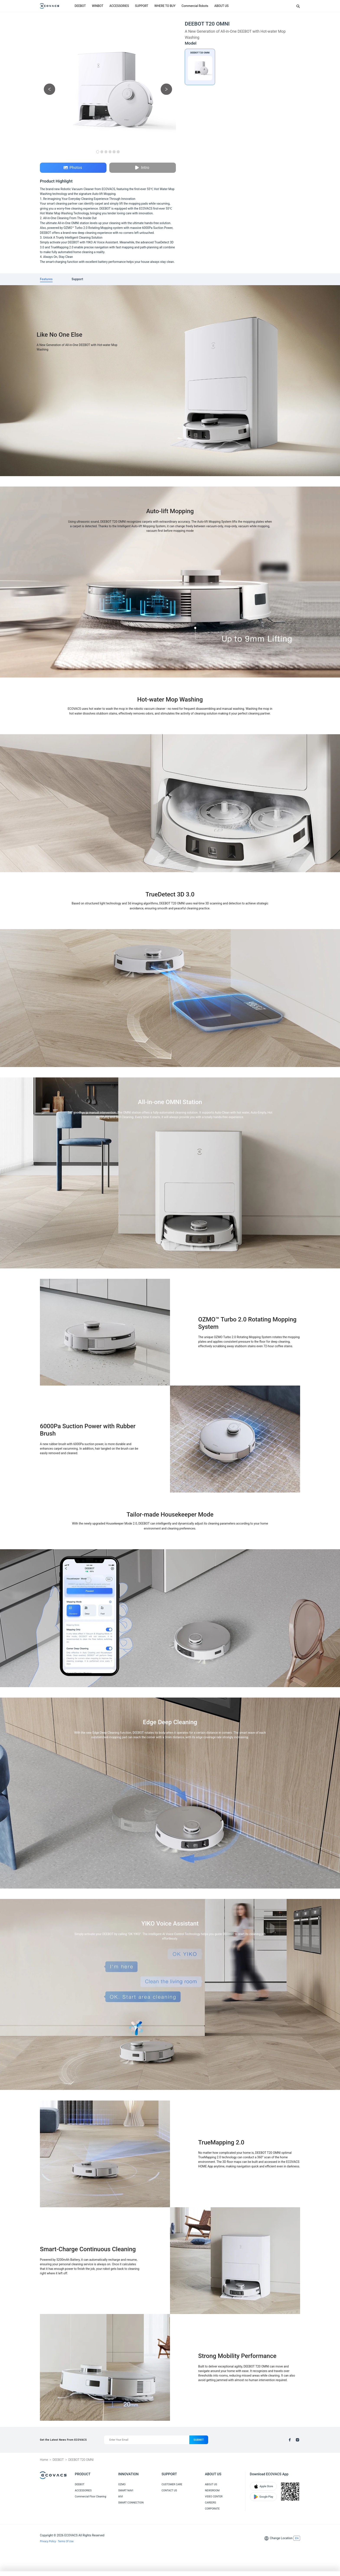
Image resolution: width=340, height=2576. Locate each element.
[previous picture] (49, 89)
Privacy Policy (48, 2541)
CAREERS (210, 2502)
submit (199, 2439)
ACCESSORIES (119, 6)
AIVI (120, 2496)
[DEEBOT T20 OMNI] (200, 67)
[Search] (298, 6)
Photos (73, 167)
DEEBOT (80, 6)
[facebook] (289, 2439)
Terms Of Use (66, 2541)
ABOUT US (221, 6)
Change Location (281, 2538)
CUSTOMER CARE (172, 2484)
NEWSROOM (212, 2490)
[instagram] (297, 2439)
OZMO (122, 2484)
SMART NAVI (125, 2490)
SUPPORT (141, 6)
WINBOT (97, 6)
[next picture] (166, 89)
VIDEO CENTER (213, 2496)
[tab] (46, 279)
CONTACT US (169, 2490)
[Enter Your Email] (146, 2439)
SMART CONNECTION (131, 2502)
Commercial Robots (194, 6)
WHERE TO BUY (165, 6)
